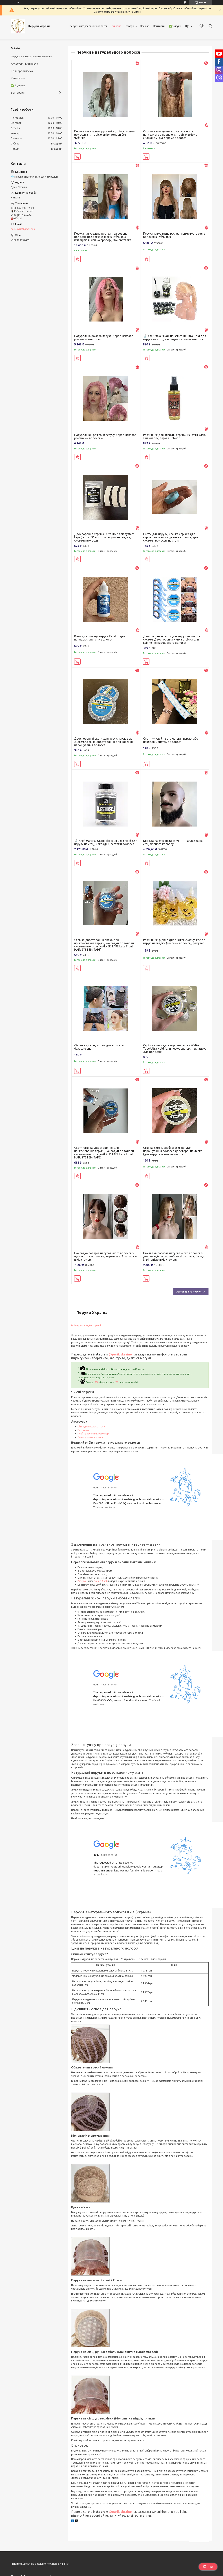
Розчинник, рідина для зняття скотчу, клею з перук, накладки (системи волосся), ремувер (174, 941)
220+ (117, 1382)
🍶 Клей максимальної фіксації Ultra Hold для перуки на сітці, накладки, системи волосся (105, 842)
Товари (129, 26)
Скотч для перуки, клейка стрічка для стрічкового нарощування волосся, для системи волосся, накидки (170, 537)
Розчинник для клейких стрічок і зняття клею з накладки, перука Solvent (174, 436)
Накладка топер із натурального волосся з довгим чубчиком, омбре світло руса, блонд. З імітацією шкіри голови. (174, 1256)
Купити (77, 156)
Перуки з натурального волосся (88, 26)
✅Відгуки (175, 26)
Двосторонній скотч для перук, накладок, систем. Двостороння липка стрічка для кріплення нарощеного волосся (172, 639)
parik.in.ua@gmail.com (23, 229)
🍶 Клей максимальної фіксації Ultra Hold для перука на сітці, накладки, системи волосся (174, 337)
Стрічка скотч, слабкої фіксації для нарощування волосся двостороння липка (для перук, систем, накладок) (172, 1151)
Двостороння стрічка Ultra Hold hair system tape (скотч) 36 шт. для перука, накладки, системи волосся (104, 537)
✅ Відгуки (18, 85)
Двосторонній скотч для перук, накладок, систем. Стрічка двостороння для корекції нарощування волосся (103, 742)
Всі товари (18, 92)
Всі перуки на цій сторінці (86, 1325)
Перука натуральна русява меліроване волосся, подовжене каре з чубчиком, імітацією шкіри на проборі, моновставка (102, 237)
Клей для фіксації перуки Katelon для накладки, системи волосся (99, 638)
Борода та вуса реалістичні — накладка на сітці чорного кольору (173, 842)
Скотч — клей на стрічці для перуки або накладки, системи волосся (170, 740)
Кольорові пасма (22, 71)
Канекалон (18, 78)
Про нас (144, 26)
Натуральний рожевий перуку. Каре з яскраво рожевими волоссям (105, 436)
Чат (208, 2566)
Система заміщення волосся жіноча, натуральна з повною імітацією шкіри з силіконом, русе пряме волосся (170, 134)
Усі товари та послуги (189, 1291)
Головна (116, 26)
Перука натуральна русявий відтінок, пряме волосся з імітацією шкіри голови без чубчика (104, 134)
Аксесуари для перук (24, 63)
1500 (95, 1382)
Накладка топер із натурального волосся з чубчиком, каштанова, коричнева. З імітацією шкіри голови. (105, 1256)
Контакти (159, 26)
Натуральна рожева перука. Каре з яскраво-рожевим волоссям (104, 337)
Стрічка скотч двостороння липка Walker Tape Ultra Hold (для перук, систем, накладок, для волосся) (174, 1048)
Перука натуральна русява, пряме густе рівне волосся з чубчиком (174, 235)
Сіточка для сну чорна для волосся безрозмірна (99, 1047)
